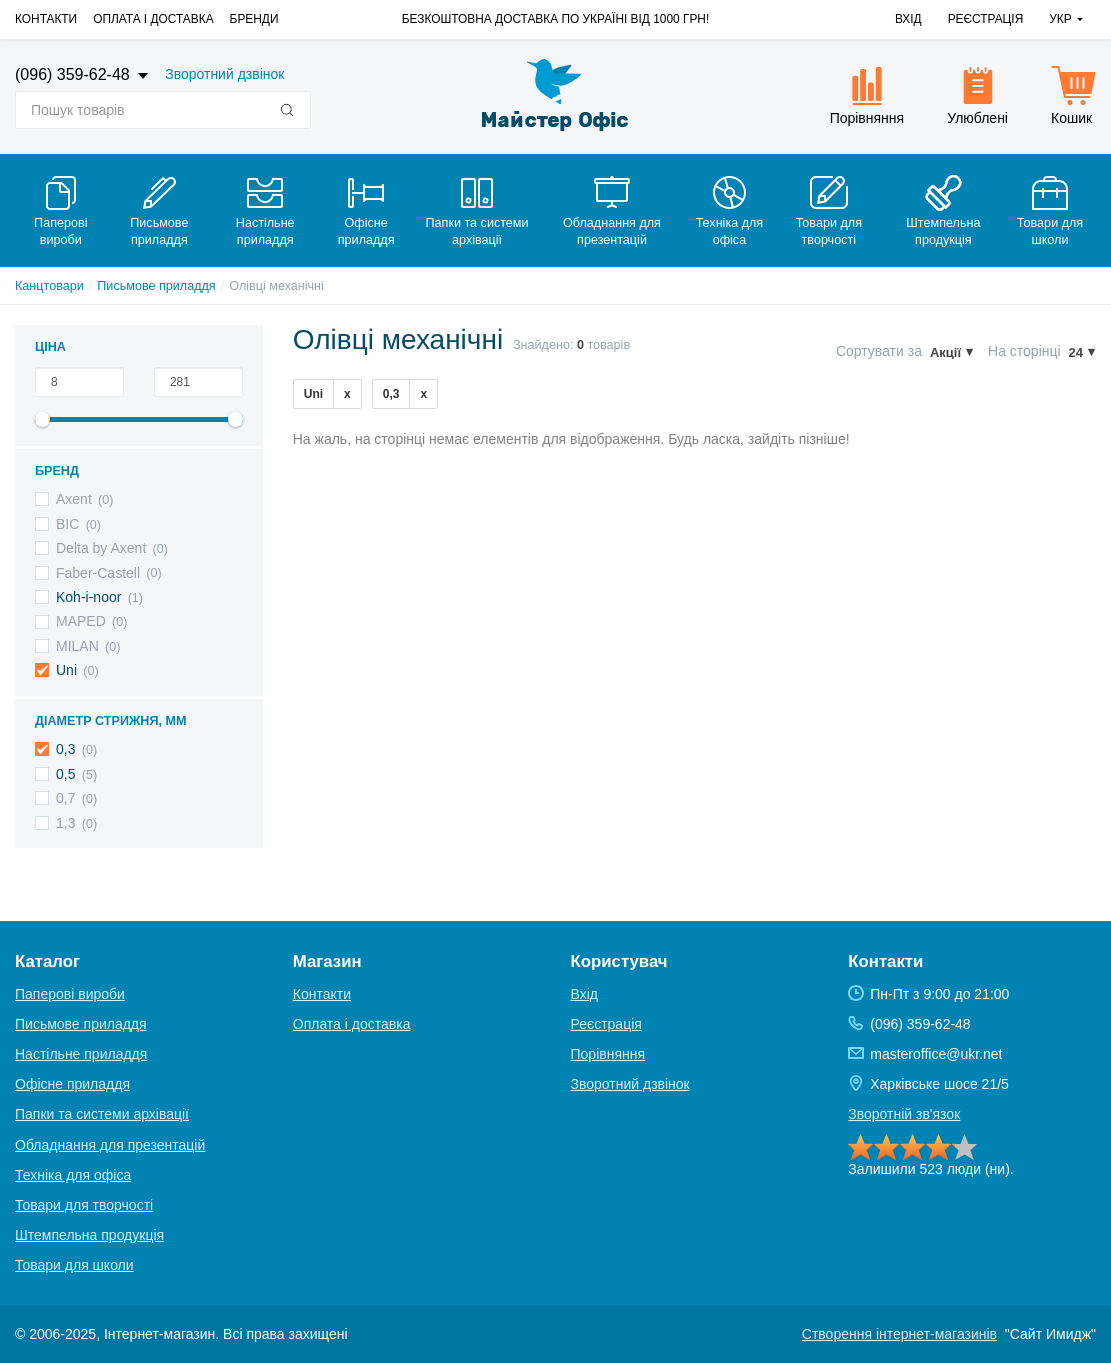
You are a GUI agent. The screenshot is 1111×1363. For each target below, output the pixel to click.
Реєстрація (986, 19)
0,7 (65, 798)
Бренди (254, 19)
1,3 (65, 823)
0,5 (65, 774)
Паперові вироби (70, 994)
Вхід (908, 19)
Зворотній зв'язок (904, 1114)
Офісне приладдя (72, 1084)
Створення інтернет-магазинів (899, 1334)
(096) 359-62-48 (74, 74)
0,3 (65, 749)
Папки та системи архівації (102, 1114)
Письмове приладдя (156, 286)
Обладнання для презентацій (110, 1145)
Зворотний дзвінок (224, 74)
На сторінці (1024, 351)
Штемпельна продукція (89, 1235)
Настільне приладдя (81, 1054)
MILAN (77, 646)
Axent (74, 499)
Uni (66, 670)
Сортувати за (879, 351)
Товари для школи (74, 1265)
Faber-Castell (98, 573)
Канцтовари (49, 286)
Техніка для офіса (73, 1175)
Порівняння (608, 1054)
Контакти (46, 19)
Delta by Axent (101, 548)
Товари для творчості (84, 1205)
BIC (67, 524)
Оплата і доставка (153, 19)
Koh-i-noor (88, 597)
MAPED (81, 621)
